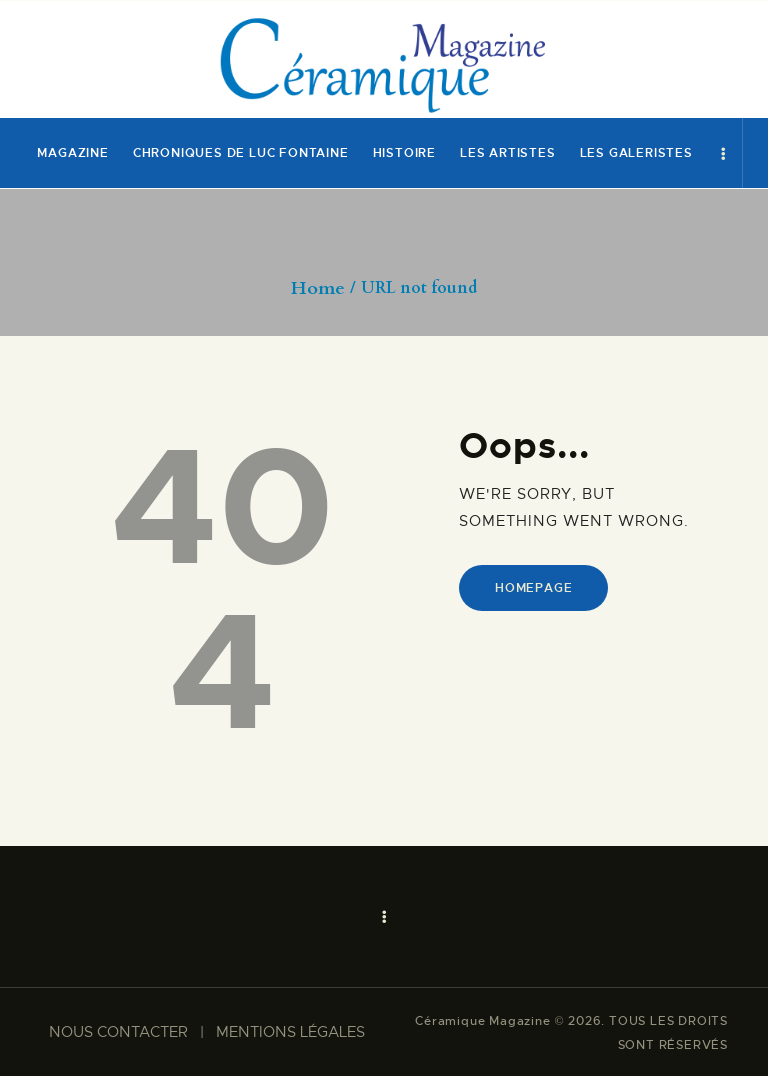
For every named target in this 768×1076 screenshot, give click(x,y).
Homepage (533, 588)
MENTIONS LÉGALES (290, 1032)
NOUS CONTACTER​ (118, 1032)
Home (318, 289)
